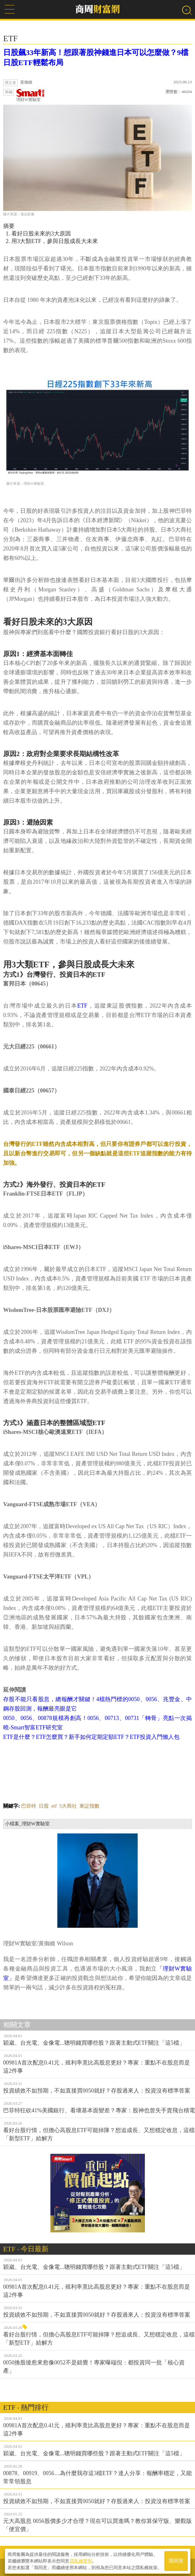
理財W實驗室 (30, 95)
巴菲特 (28, 1806)
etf (54, 1806)
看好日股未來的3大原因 (41, 233)
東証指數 (89, 1806)
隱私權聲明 (81, 2560)
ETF (82, 1006)
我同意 (176, 2560)
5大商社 (68, 1806)
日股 (44, 1806)
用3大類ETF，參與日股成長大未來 (54, 241)
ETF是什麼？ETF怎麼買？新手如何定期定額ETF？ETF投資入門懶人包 (91, 1737)
